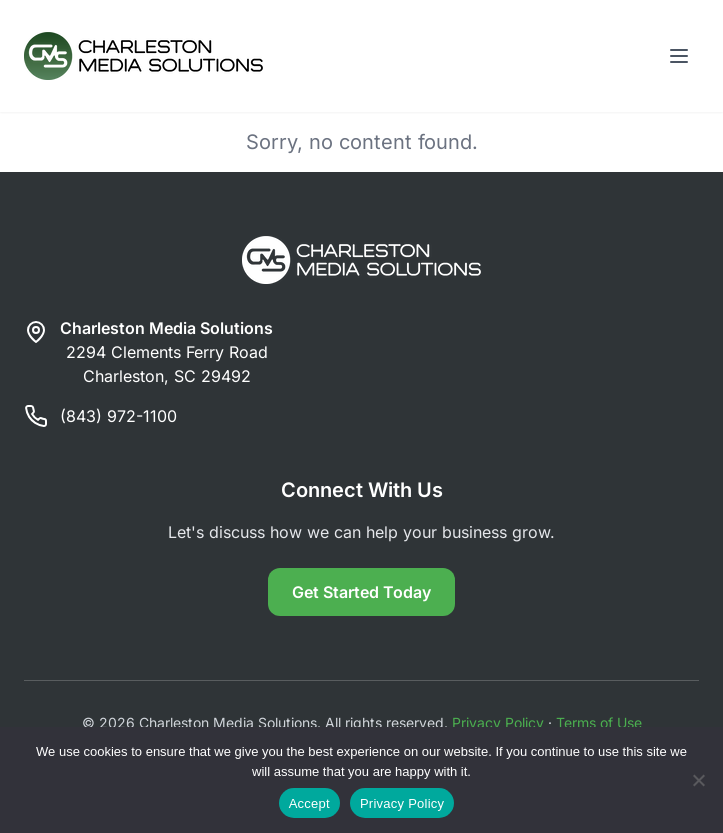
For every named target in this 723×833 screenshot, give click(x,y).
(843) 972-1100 (118, 416)
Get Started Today (361, 592)
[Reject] (698, 780)
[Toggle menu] (679, 56)
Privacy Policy (498, 722)
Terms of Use (599, 722)
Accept (309, 803)
